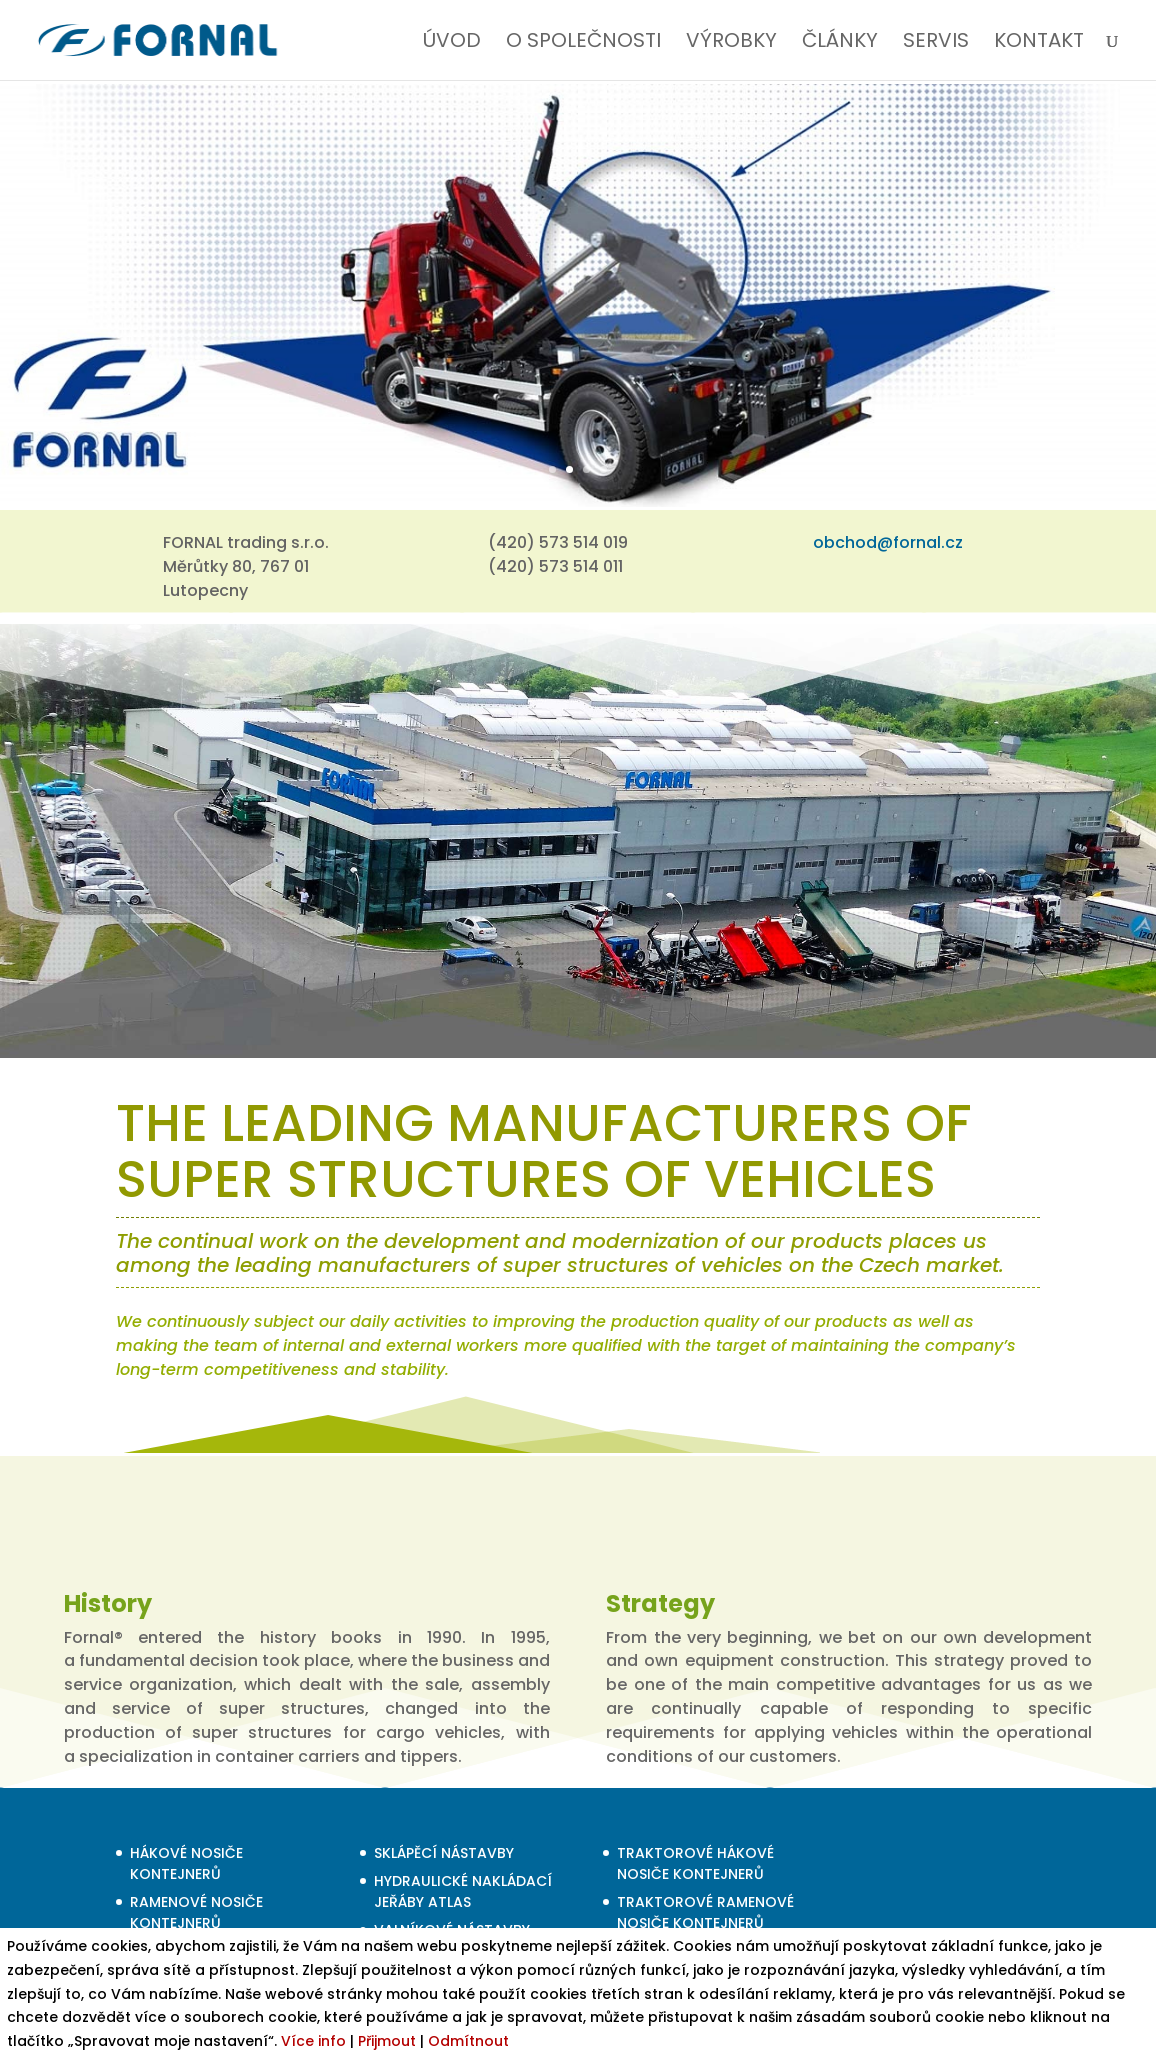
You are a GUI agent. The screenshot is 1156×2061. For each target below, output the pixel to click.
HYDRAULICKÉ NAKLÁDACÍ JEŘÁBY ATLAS (463, 1891)
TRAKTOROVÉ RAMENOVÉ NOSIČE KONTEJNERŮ (705, 1912)
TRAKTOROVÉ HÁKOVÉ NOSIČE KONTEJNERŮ (695, 1863)
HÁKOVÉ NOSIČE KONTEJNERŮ (186, 1863)
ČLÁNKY (840, 43)
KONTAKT (1039, 43)
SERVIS (936, 43)
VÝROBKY (731, 43)
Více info (313, 2041)
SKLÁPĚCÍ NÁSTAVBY (444, 1853)
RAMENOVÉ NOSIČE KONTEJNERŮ (196, 1912)
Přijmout (387, 2041)
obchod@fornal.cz (888, 542)
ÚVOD (452, 43)
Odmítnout (468, 2041)
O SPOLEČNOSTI (583, 43)
